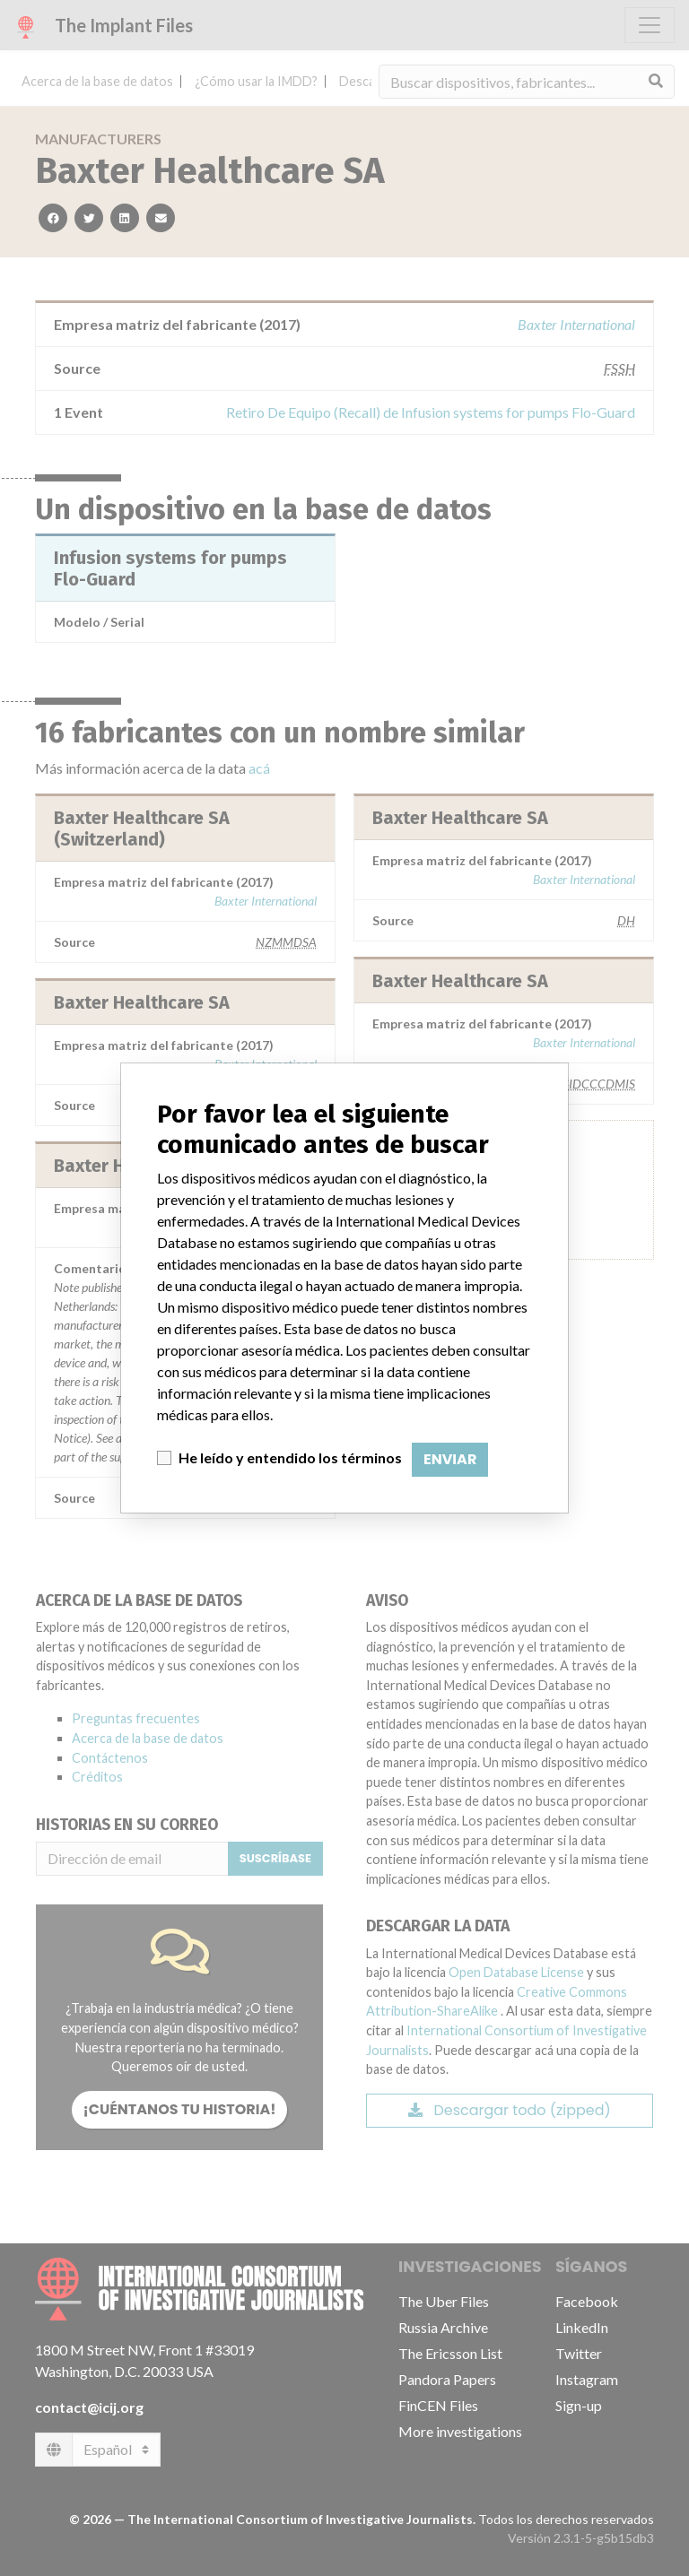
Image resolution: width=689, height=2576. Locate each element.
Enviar (449, 1459)
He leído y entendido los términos (290, 1457)
